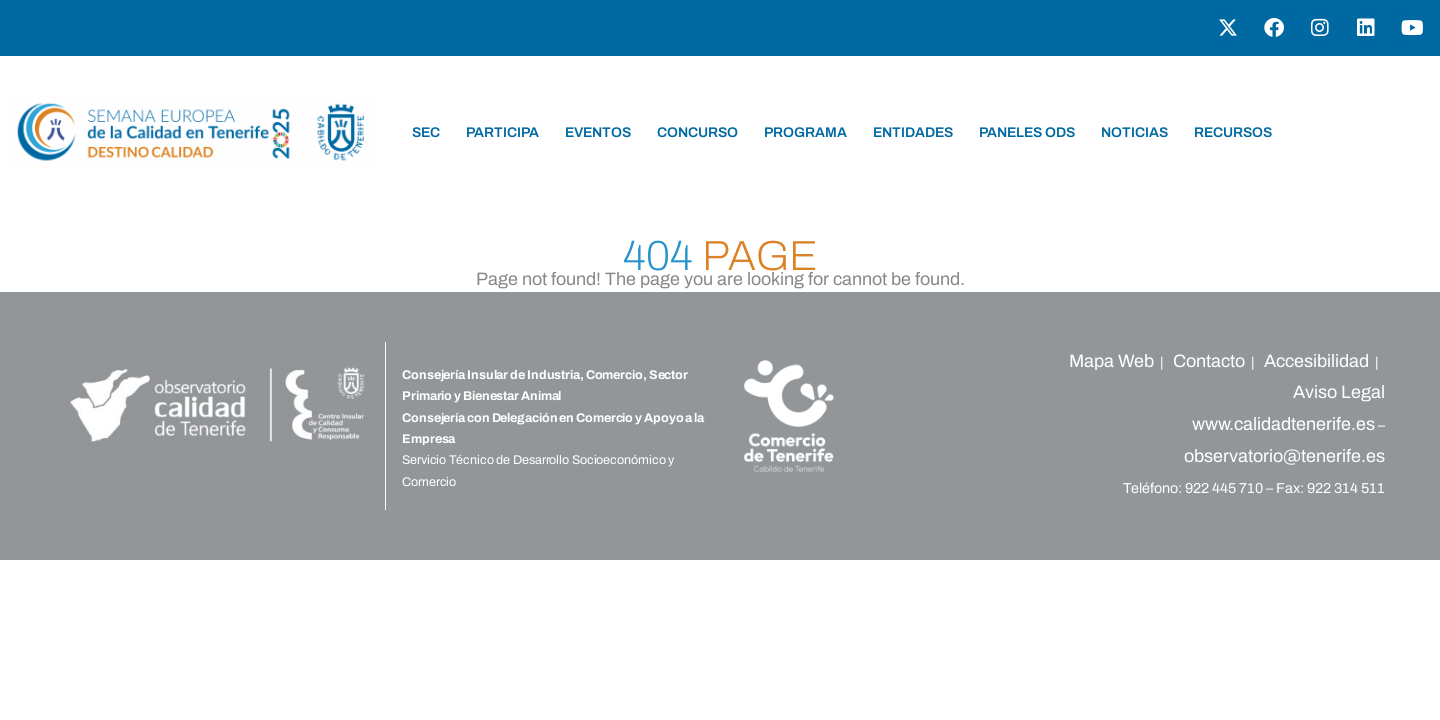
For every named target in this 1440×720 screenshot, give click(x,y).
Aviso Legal (1339, 392)
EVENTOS (598, 132)
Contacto (1209, 361)
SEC (426, 132)
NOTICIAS (1134, 132)
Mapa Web (1111, 361)
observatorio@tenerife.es (1284, 456)
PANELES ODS (1027, 132)
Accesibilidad (1316, 361)
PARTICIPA (502, 132)
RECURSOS (1233, 132)
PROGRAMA (805, 132)
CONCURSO (697, 132)
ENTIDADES (913, 132)
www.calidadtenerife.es (1283, 424)
